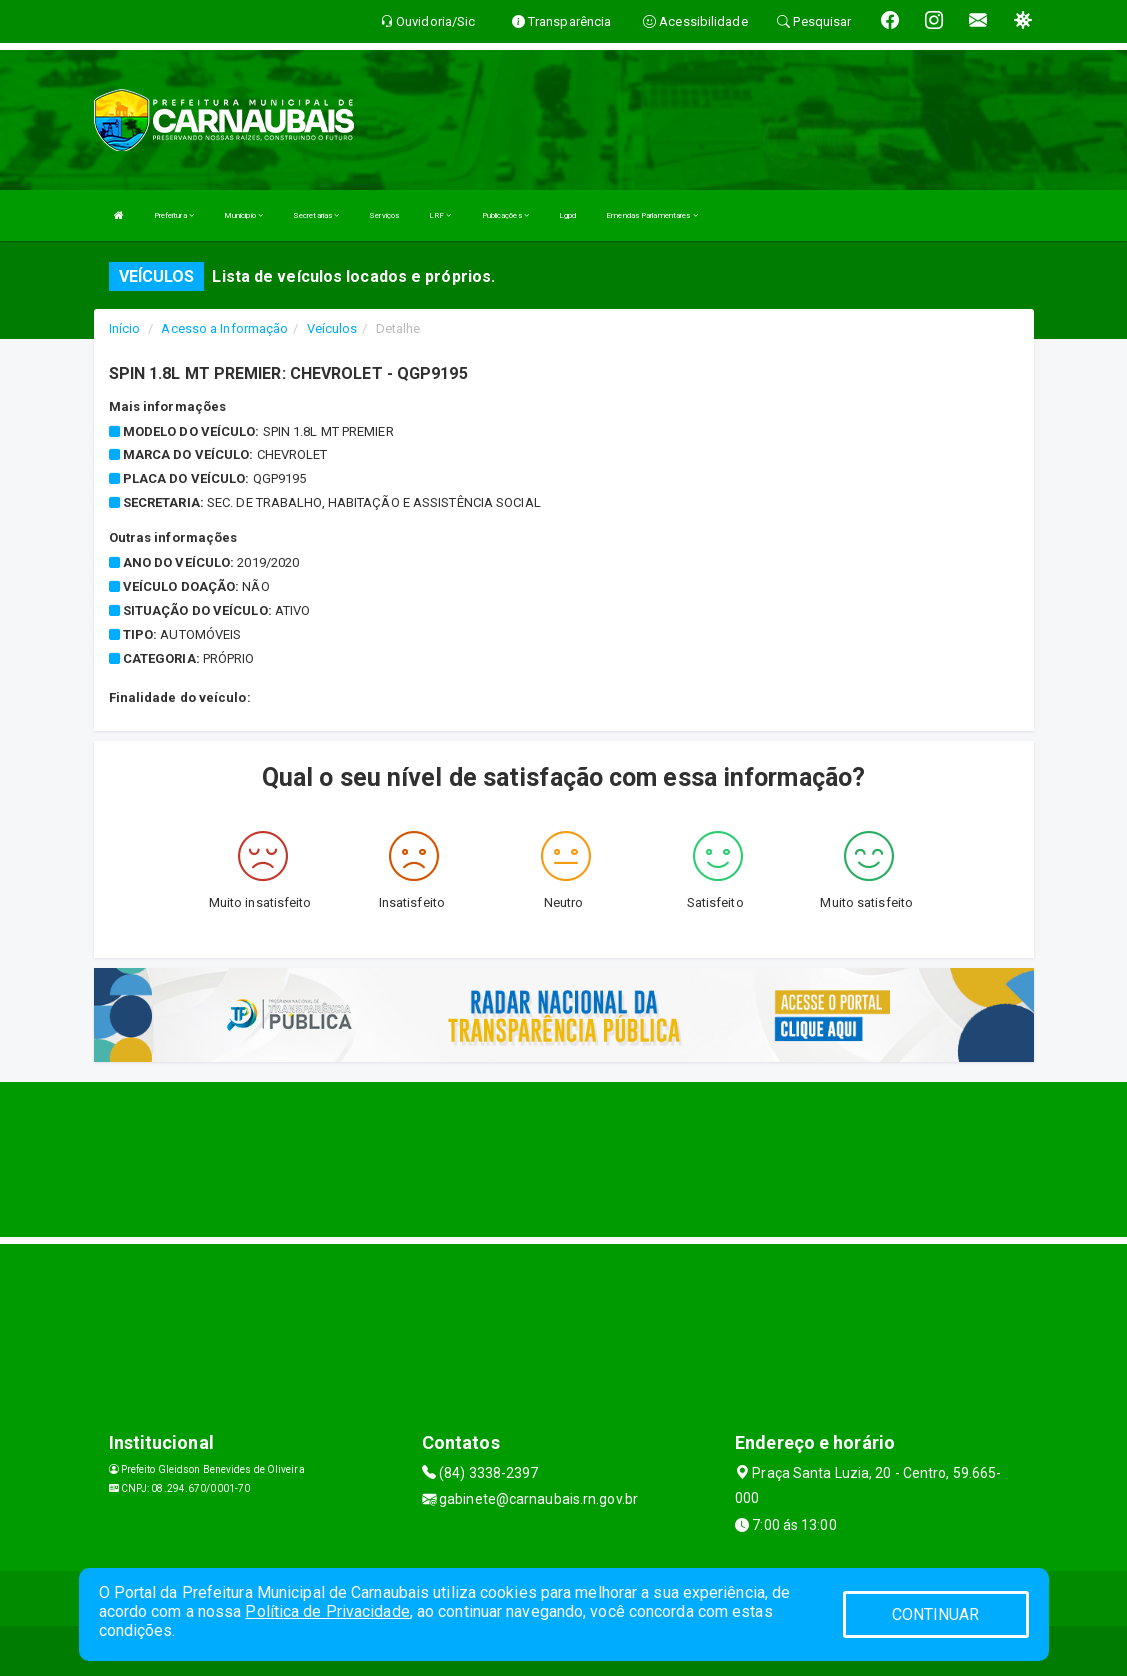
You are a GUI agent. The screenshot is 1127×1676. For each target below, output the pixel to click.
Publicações (505, 215)
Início (125, 328)
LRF (440, 215)
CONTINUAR (936, 1614)
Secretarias (316, 215)
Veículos (332, 328)
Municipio (243, 215)
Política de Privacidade (327, 1611)
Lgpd (567, 215)
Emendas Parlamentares (651, 215)
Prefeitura (174, 215)
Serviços (384, 215)
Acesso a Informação (224, 328)
